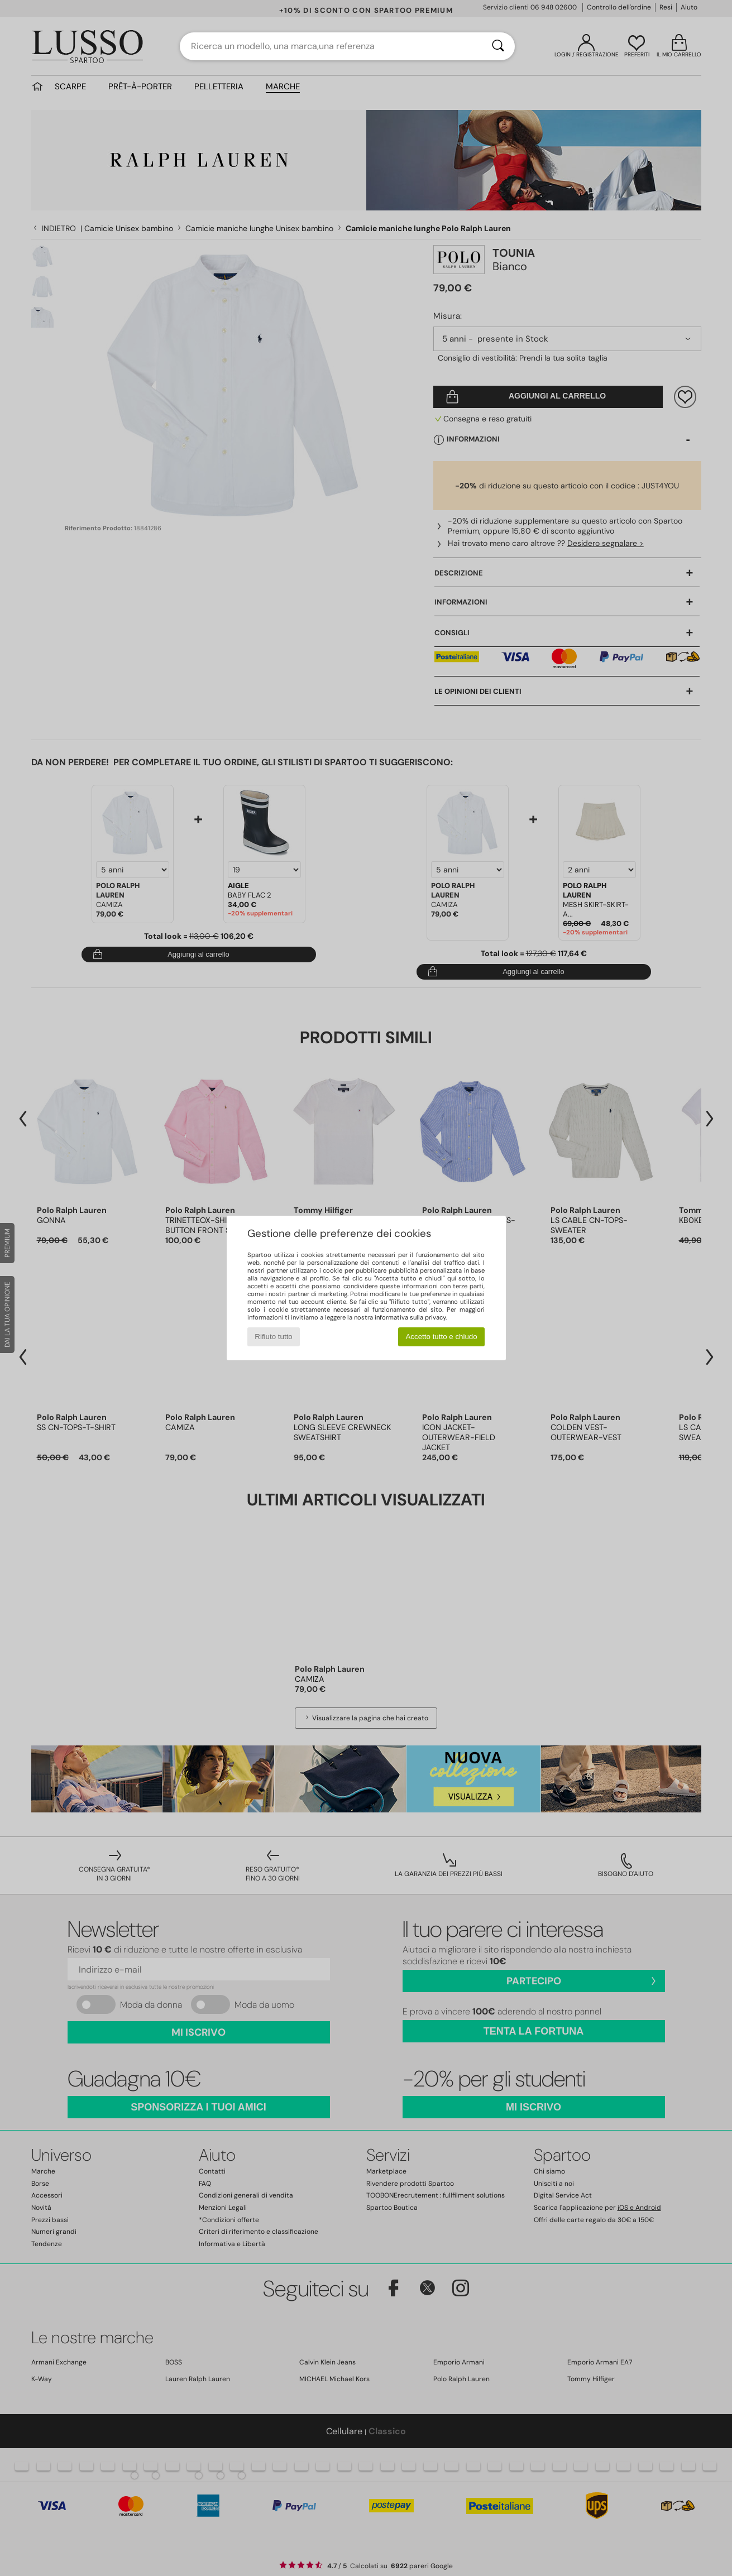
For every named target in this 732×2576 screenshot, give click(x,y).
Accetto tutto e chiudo (441, 1336)
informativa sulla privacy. (411, 1317)
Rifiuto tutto (273, 1336)
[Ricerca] (498, 46)
